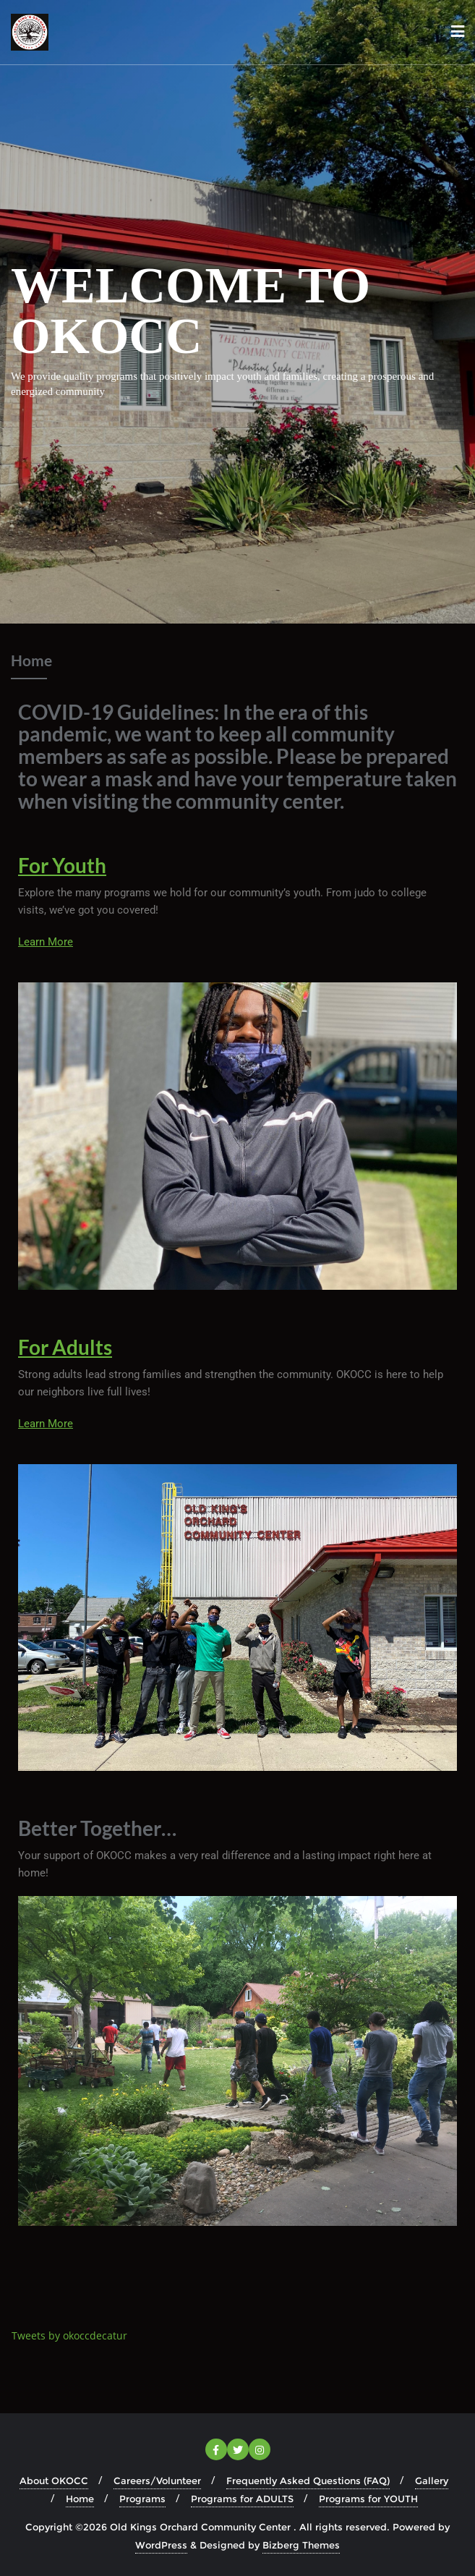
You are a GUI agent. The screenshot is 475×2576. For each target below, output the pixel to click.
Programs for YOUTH (368, 2498)
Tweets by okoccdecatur (69, 2335)
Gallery (431, 2480)
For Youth (62, 865)
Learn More (45, 941)
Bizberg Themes (301, 2545)
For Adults (65, 1347)
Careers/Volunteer (157, 2480)
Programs (142, 2498)
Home (80, 2498)
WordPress (161, 2545)
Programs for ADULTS (242, 2498)
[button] (237, 2060)
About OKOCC (54, 2480)
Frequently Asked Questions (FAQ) (308, 2480)
